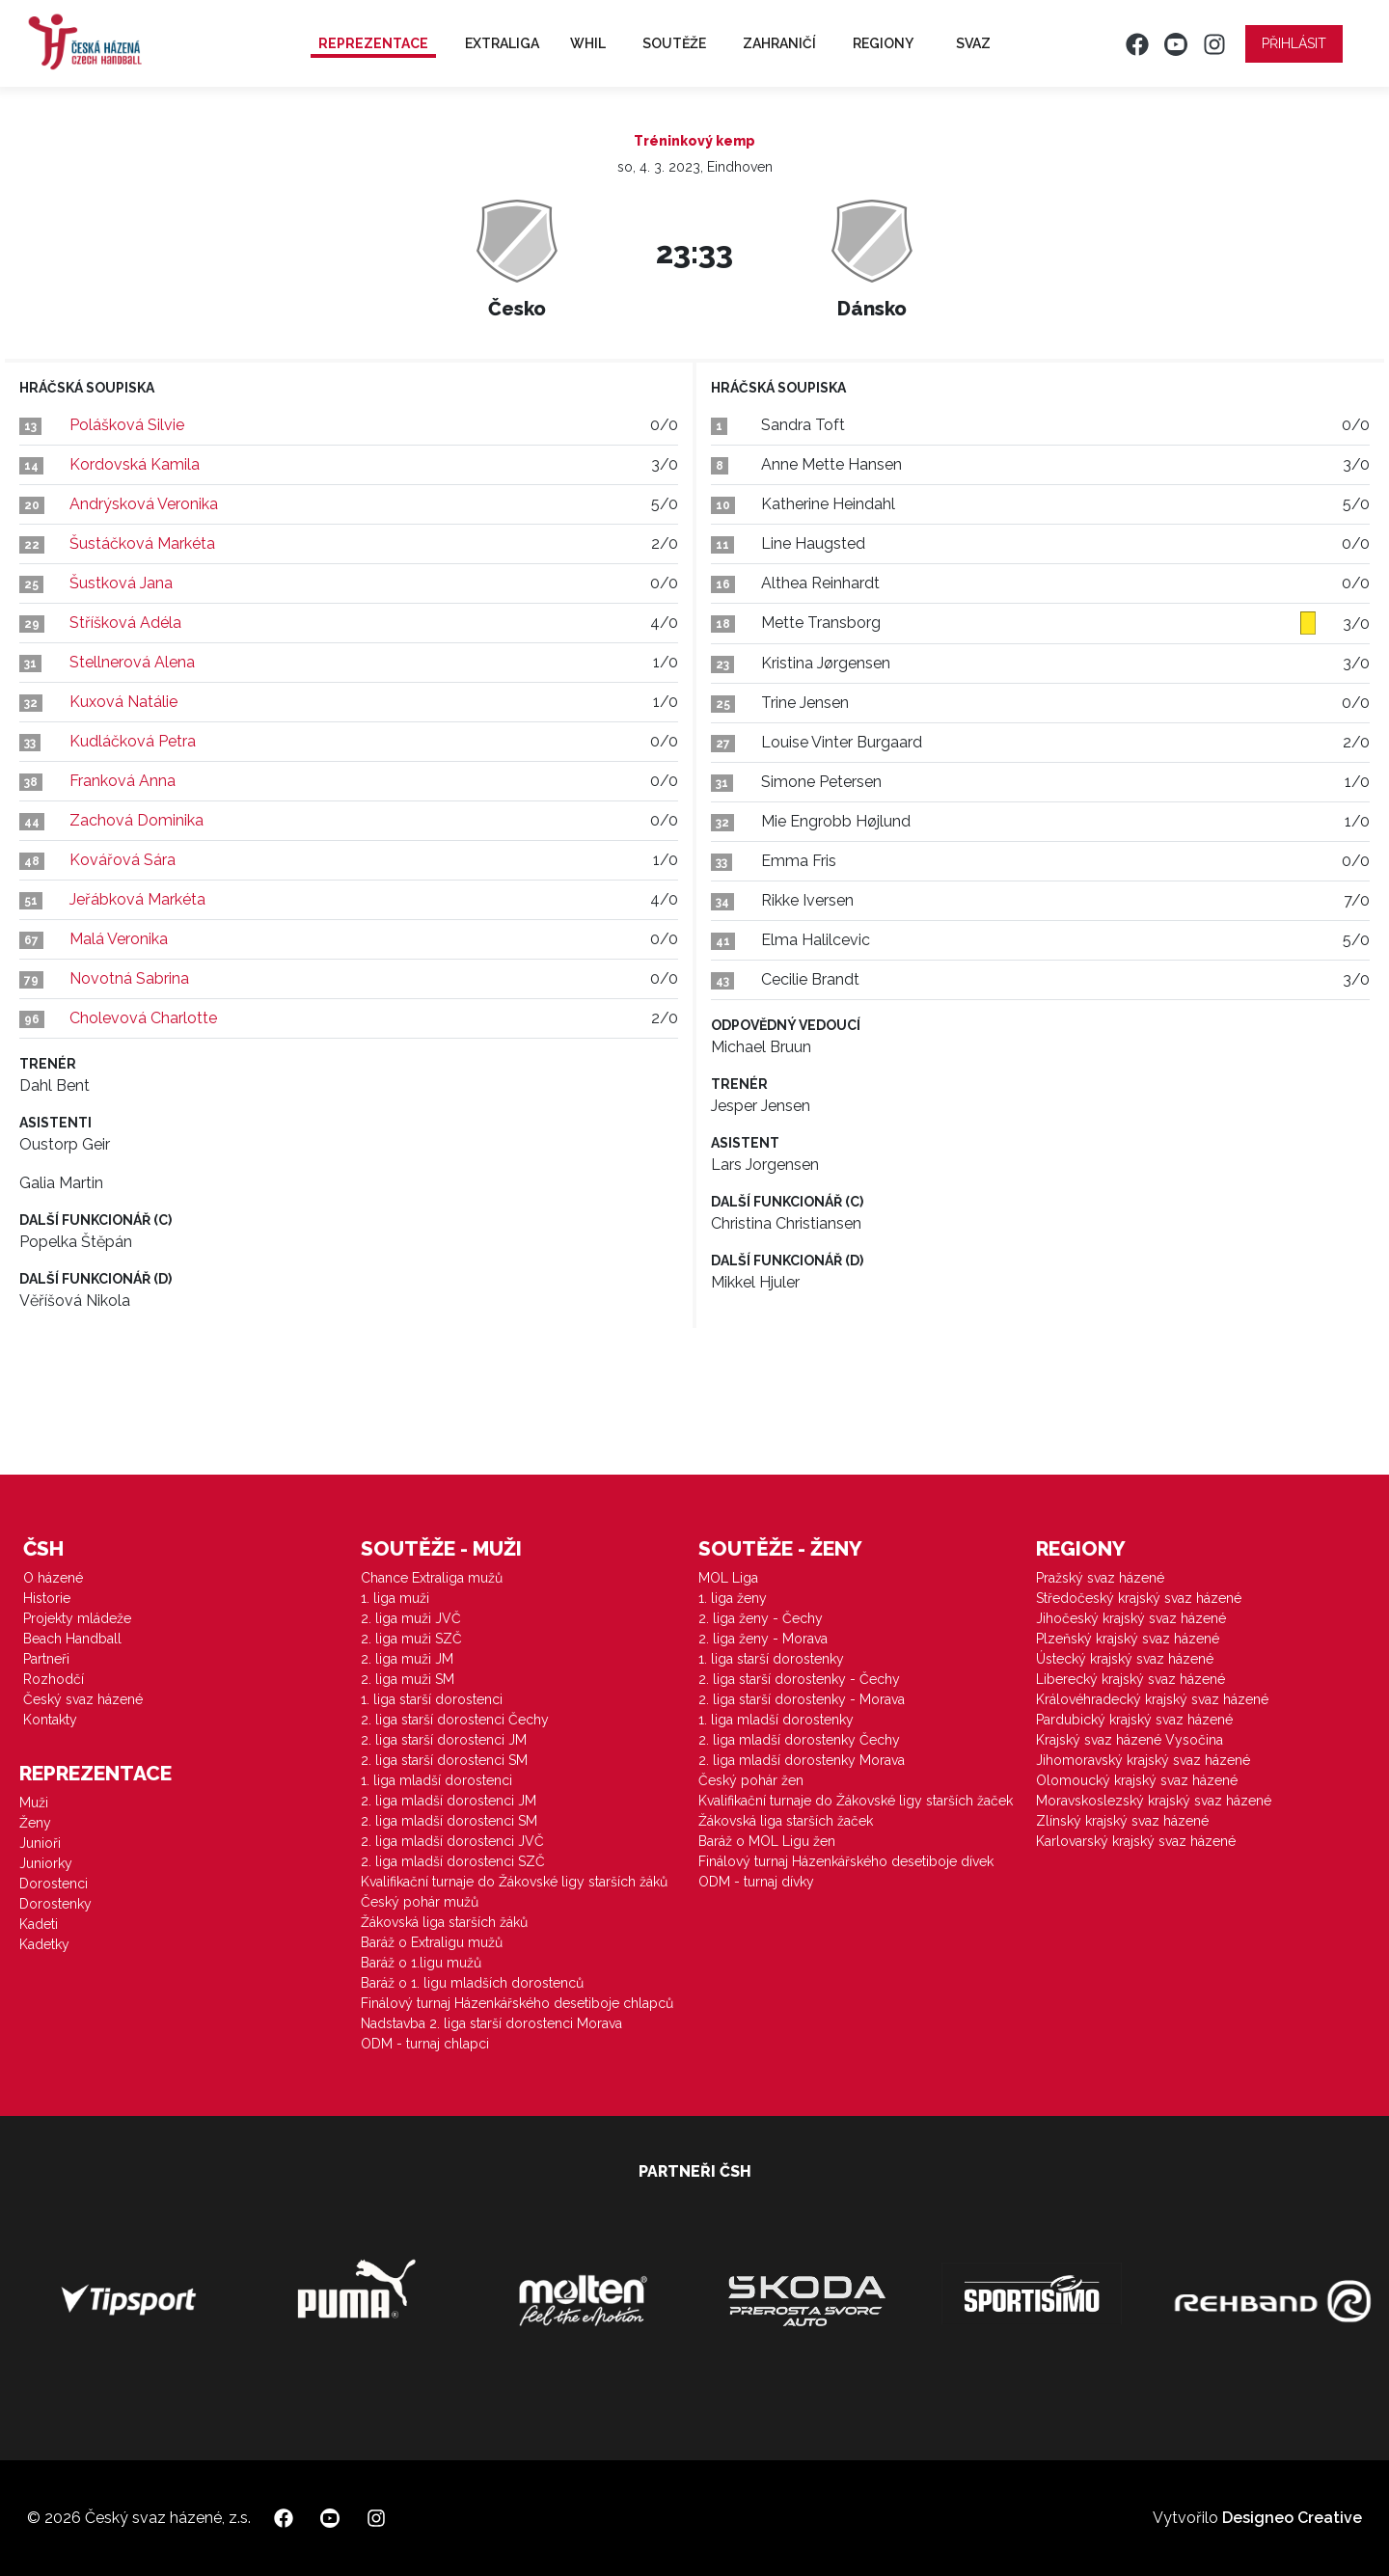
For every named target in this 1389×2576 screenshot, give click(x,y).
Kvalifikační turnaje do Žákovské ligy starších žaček (855, 1800)
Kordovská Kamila (134, 464)
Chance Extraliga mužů (432, 1578)
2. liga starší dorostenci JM (444, 1740)
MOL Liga (728, 1578)
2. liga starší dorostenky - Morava (801, 1699)
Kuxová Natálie (123, 701)
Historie (46, 1598)
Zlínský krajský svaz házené (1122, 1821)
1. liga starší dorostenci (432, 1699)
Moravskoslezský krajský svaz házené (1153, 1800)
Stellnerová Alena (132, 662)
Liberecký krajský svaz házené (1130, 1679)
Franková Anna (122, 781)
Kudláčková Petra (132, 741)
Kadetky (44, 1944)
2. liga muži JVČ (411, 1618)
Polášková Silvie (126, 425)
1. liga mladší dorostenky (776, 1719)
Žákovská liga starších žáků (444, 1922)
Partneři (46, 1659)
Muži (33, 1802)
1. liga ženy (732, 1598)
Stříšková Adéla (125, 622)
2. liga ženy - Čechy (760, 1618)
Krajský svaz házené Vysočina (1129, 1740)
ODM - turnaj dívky (756, 1881)
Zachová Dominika (136, 820)
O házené (53, 1578)
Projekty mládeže (77, 1618)
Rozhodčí (53, 1679)
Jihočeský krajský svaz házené (1131, 1618)
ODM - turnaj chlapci (425, 2043)
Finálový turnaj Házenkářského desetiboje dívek (846, 1861)
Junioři (40, 1843)
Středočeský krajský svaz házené (1138, 1598)
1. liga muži (395, 1598)
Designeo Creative (1292, 2517)
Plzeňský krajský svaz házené (1127, 1638)
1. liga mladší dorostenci (436, 1780)
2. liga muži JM (407, 1659)
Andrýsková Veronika (143, 504)
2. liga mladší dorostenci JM (448, 1800)
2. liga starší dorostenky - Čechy (799, 1679)
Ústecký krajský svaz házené (1124, 1659)
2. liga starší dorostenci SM (444, 1760)
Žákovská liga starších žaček (785, 1821)
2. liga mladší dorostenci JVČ (452, 1841)
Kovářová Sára (122, 860)
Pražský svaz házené (1100, 1578)
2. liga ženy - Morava (763, 1638)
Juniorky (45, 1863)
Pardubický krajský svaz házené (1134, 1719)
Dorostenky (55, 1904)
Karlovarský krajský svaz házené (1136, 1841)
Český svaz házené (83, 1699)
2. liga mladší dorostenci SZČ (453, 1861)
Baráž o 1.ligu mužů (421, 1962)
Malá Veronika (118, 939)
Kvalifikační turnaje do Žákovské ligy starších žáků (514, 1881)
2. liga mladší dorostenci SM (449, 1821)
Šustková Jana (121, 583)
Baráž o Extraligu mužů (432, 1942)
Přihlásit (1294, 43)
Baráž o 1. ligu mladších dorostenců (472, 1983)
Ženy (35, 1822)
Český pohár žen (750, 1780)
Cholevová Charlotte (143, 1018)
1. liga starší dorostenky (771, 1659)
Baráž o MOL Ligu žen (766, 1841)
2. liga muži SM (407, 1679)
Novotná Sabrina (129, 978)
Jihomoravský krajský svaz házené (1143, 1760)
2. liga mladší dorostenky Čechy (799, 1740)
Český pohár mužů (419, 1902)
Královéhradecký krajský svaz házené (1152, 1699)
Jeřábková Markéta (137, 899)
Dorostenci (53, 1883)
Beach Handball (72, 1638)
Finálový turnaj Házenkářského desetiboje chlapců (517, 2003)
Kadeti (38, 1924)
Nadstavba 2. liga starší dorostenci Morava (491, 2023)
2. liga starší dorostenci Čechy (455, 1719)
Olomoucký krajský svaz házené (1137, 1780)
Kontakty (50, 1719)
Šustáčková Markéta (142, 543)
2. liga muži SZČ (411, 1638)
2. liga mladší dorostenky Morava (801, 1760)
